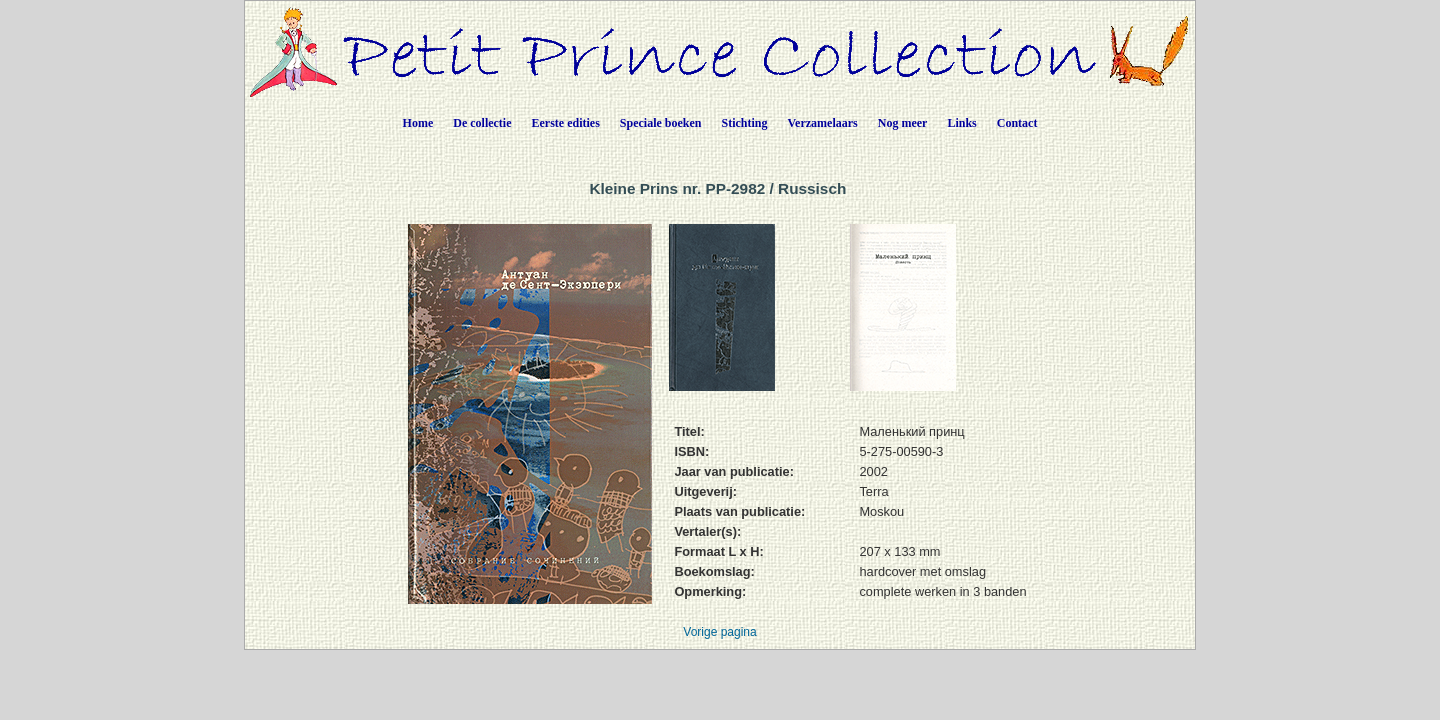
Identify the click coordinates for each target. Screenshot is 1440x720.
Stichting (745, 123)
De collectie (482, 123)
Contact (1017, 123)
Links (961, 123)
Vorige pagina (719, 632)
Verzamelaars (823, 123)
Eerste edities (566, 123)
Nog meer (903, 123)
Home (418, 123)
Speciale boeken (661, 123)
